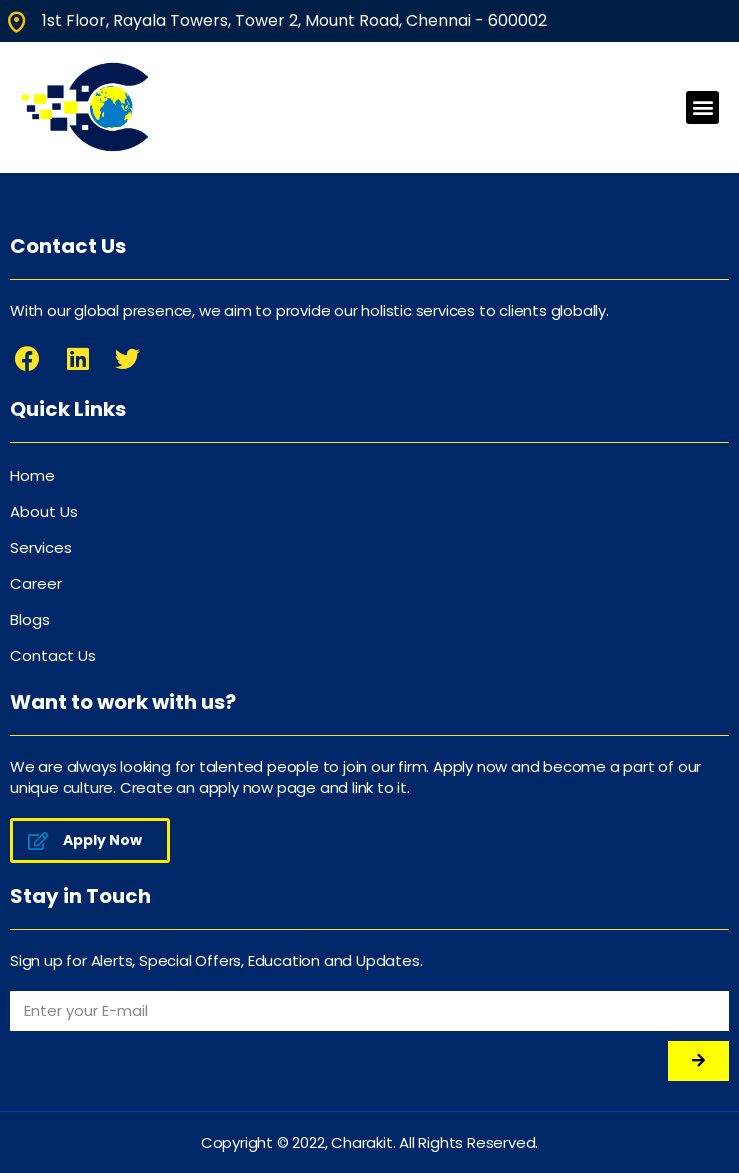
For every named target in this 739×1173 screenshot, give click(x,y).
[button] (702, 107)
